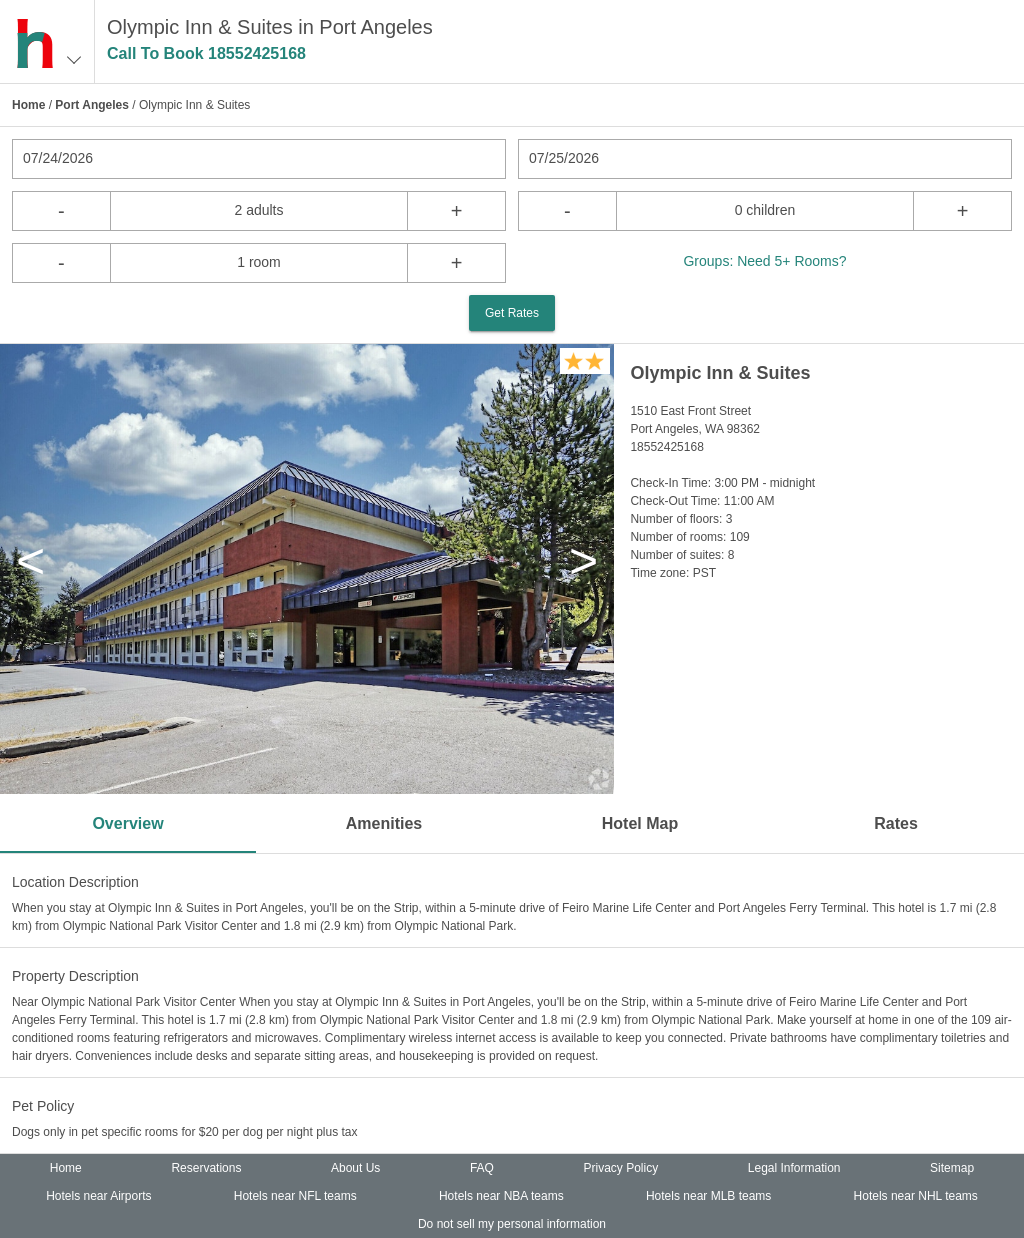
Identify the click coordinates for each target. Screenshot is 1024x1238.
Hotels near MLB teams (708, 1196)
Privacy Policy (621, 1168)
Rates (896, 823)
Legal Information (794, 1168)
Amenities (384, 823)
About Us (355, 1168)
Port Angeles (92, 105)
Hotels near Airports (98, 1196)
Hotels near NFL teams (295, 1196)
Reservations (206, 1168)
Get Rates (512, 313)
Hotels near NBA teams (501, 1196)
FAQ (482, 1168)
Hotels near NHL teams (916, 1196)
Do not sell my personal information (512, 1224)
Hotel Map (640, 823)
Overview (127, 823)
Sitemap (952, 1168)
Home (28, 105)
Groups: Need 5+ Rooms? (764, 261)
